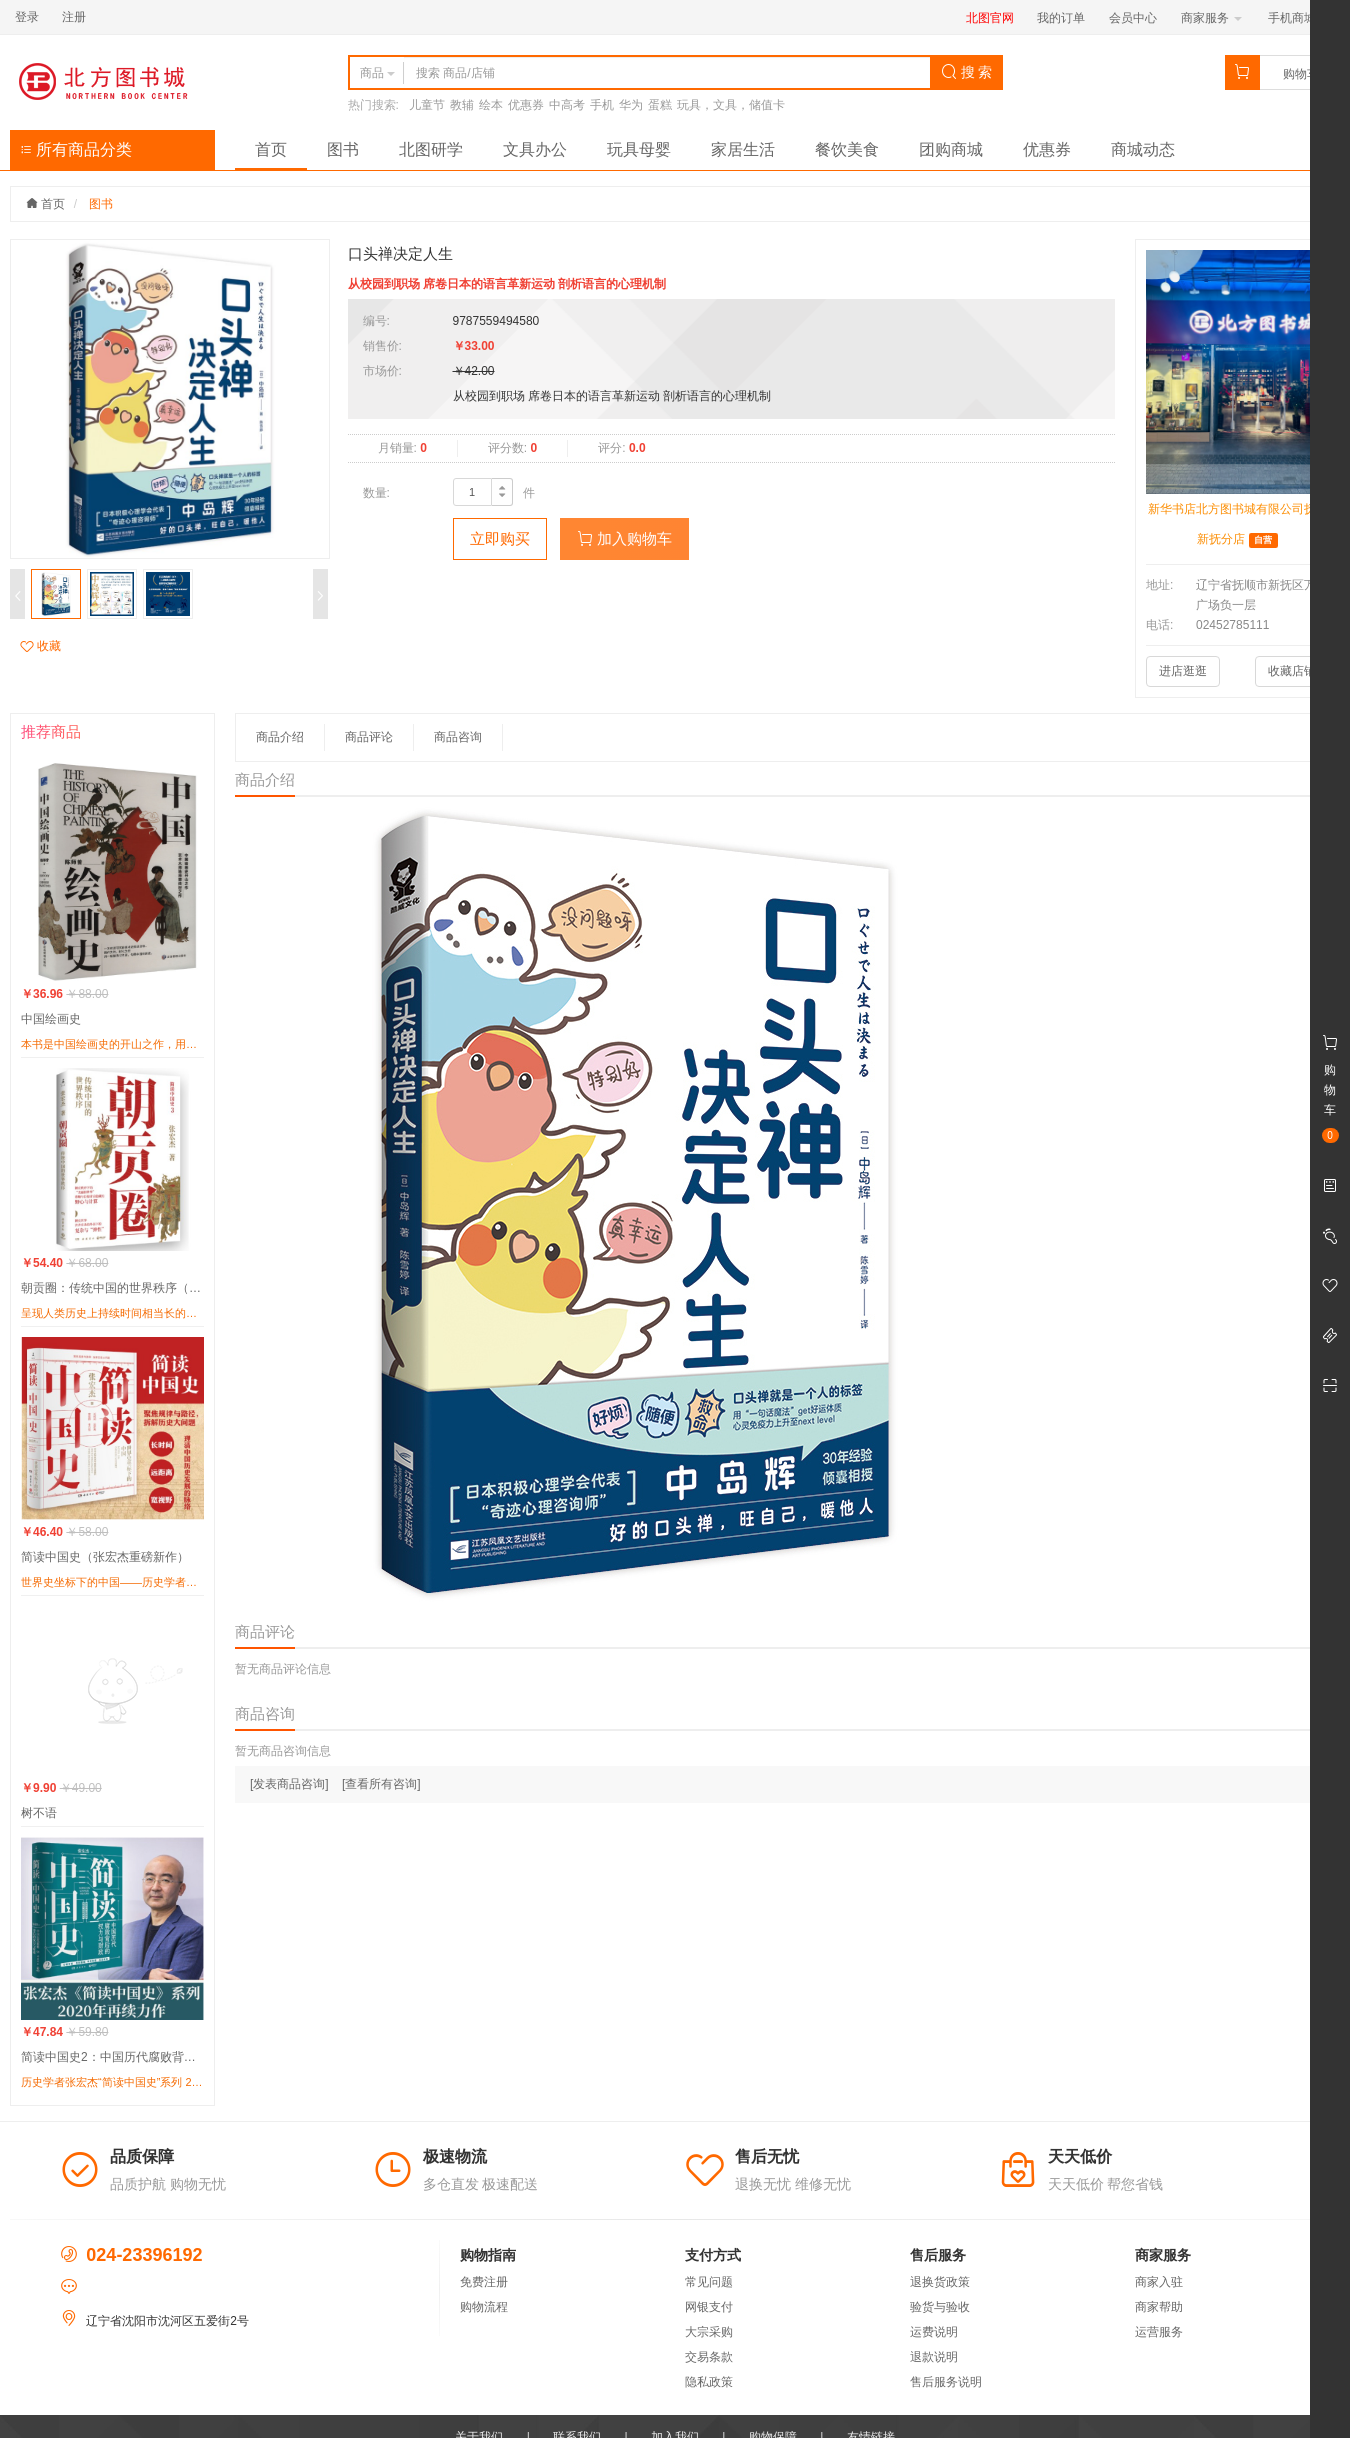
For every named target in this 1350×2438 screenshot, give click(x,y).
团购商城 (951, 149)
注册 (74, 17)
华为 (631, 105)
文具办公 (535, 149)
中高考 (567, 105)
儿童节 (427, 105)
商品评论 (369, 737)
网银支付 (709, 2307)
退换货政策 (940, 2282)
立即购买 (500, 538)
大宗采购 (709, 2332)
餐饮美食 (847, 149)
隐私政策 (709, 2382)
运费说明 (934, 2332)
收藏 (40, 646)
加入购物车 (624, 538)
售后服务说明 (946, 2382)
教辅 (462, 105)
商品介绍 (280, 737)
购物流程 (484, 2307)
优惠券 (526, 105)
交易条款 (709, 2357)
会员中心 (1133, 18)
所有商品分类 (76, 149)
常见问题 (709, 2282)
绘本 (491, 105)
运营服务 (1159, 2332)
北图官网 (990, 18)
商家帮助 (1159, 2307)
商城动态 (1143, 149)
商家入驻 (1159, 2282)
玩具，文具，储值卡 (731, 105)
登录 (27, 17)
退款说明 (934, 2357)
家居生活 (743, 149)
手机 (602, 105)
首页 (271, 149)
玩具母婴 (639, 149)
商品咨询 (458, 737)
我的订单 (1061, 18)
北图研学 (431, 149)
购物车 (1301, 74)
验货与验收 (940, 2307)
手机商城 (1298, 18)
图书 (343, 149)
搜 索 (967, 72)
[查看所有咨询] (381, 1784)
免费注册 (484, 2282)
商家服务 (1211, 18)
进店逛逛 (1183, 671)
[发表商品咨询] (289, 1784)
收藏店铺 (1292, 671)
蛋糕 (660, 105)
